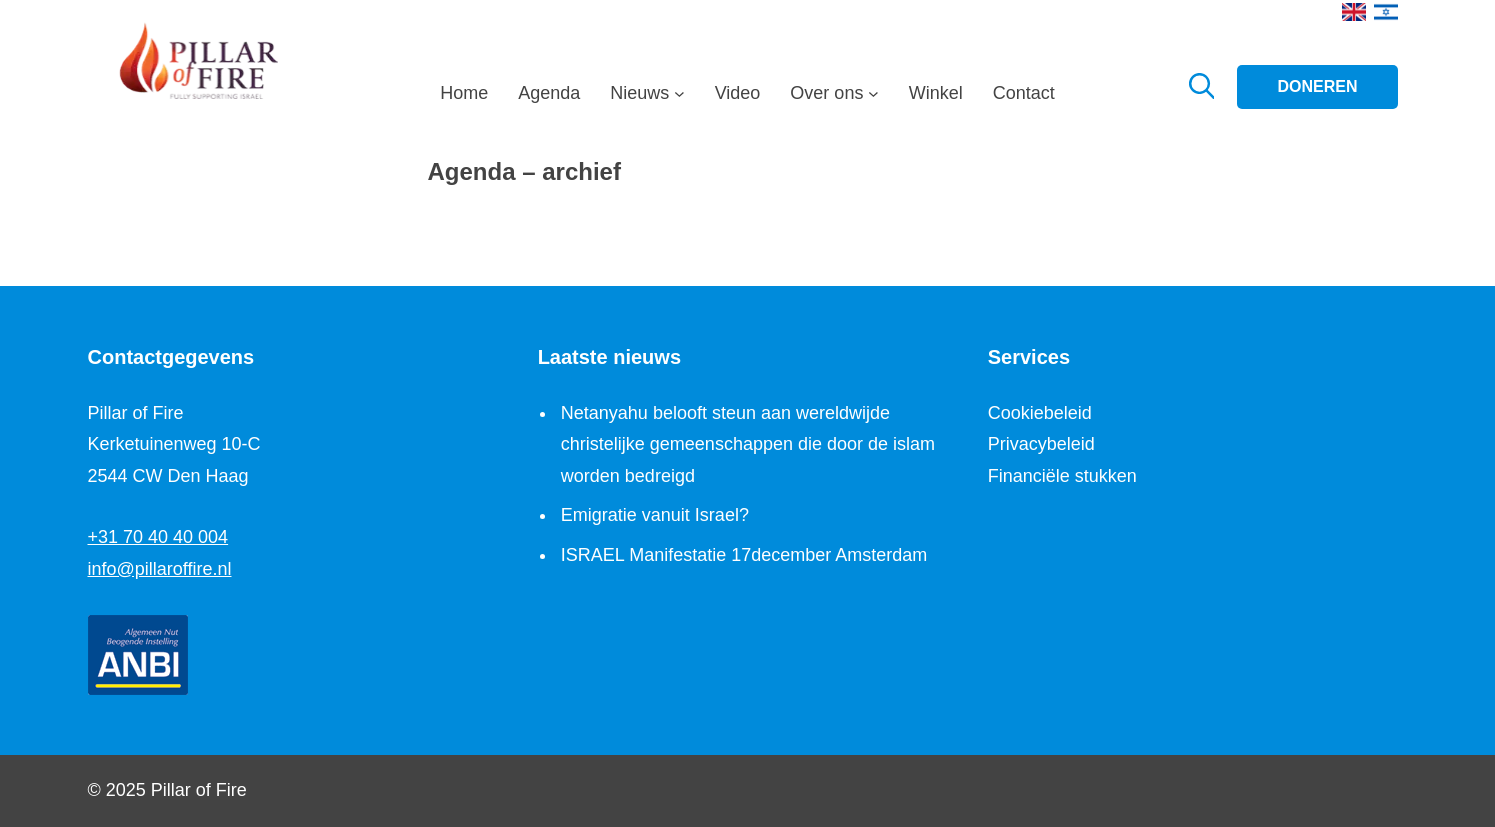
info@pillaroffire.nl (160, 569)
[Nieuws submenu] (679, 99)
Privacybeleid (1041, 444)
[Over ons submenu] (873, 99)
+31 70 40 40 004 (158, 537)
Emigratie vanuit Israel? (655, 515)
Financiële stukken (1062, 476)
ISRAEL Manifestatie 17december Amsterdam (744, 555)
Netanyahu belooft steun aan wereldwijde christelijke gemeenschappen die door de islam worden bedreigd (748, 444)
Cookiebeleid (1040, 413)
